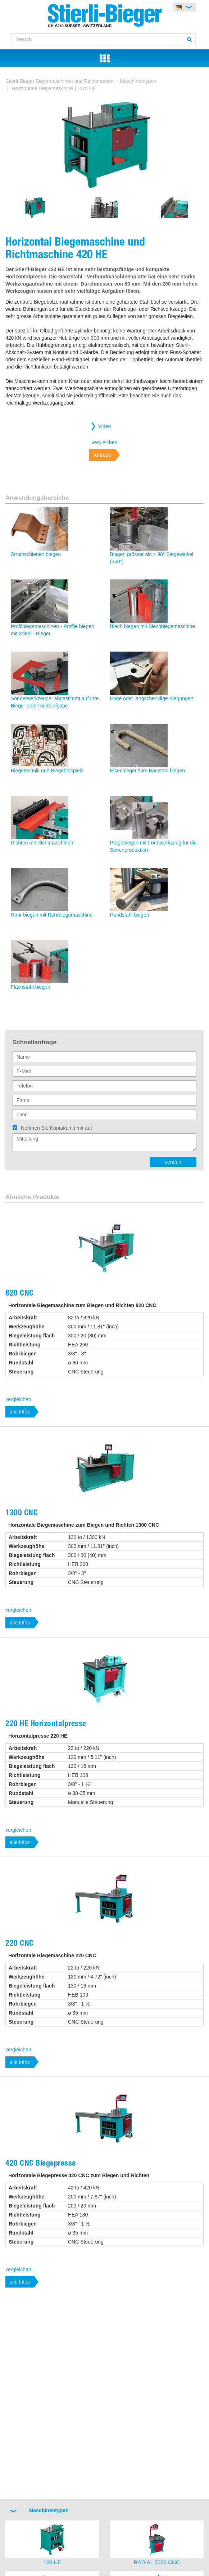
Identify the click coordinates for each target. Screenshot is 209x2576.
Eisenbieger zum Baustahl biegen (147, 770)
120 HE (52, 2562)
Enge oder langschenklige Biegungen (152, 698)
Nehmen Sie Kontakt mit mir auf (56, 1128)
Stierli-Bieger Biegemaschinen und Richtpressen (59, 81)
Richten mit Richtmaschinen (42, 843)
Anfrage (102, 455)
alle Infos (20, 1412)
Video (104, 426)
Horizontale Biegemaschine (42, 88)
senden (173, 1162)
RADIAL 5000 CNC (157, 2562)
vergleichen (105, 442)
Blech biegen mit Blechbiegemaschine (152, 626)
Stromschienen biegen (36, 554)
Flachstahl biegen (30, 987)
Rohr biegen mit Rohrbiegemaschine (51, 915)
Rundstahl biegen (129, 915)
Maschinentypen (138, 81)
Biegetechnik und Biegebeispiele (47, 770)
